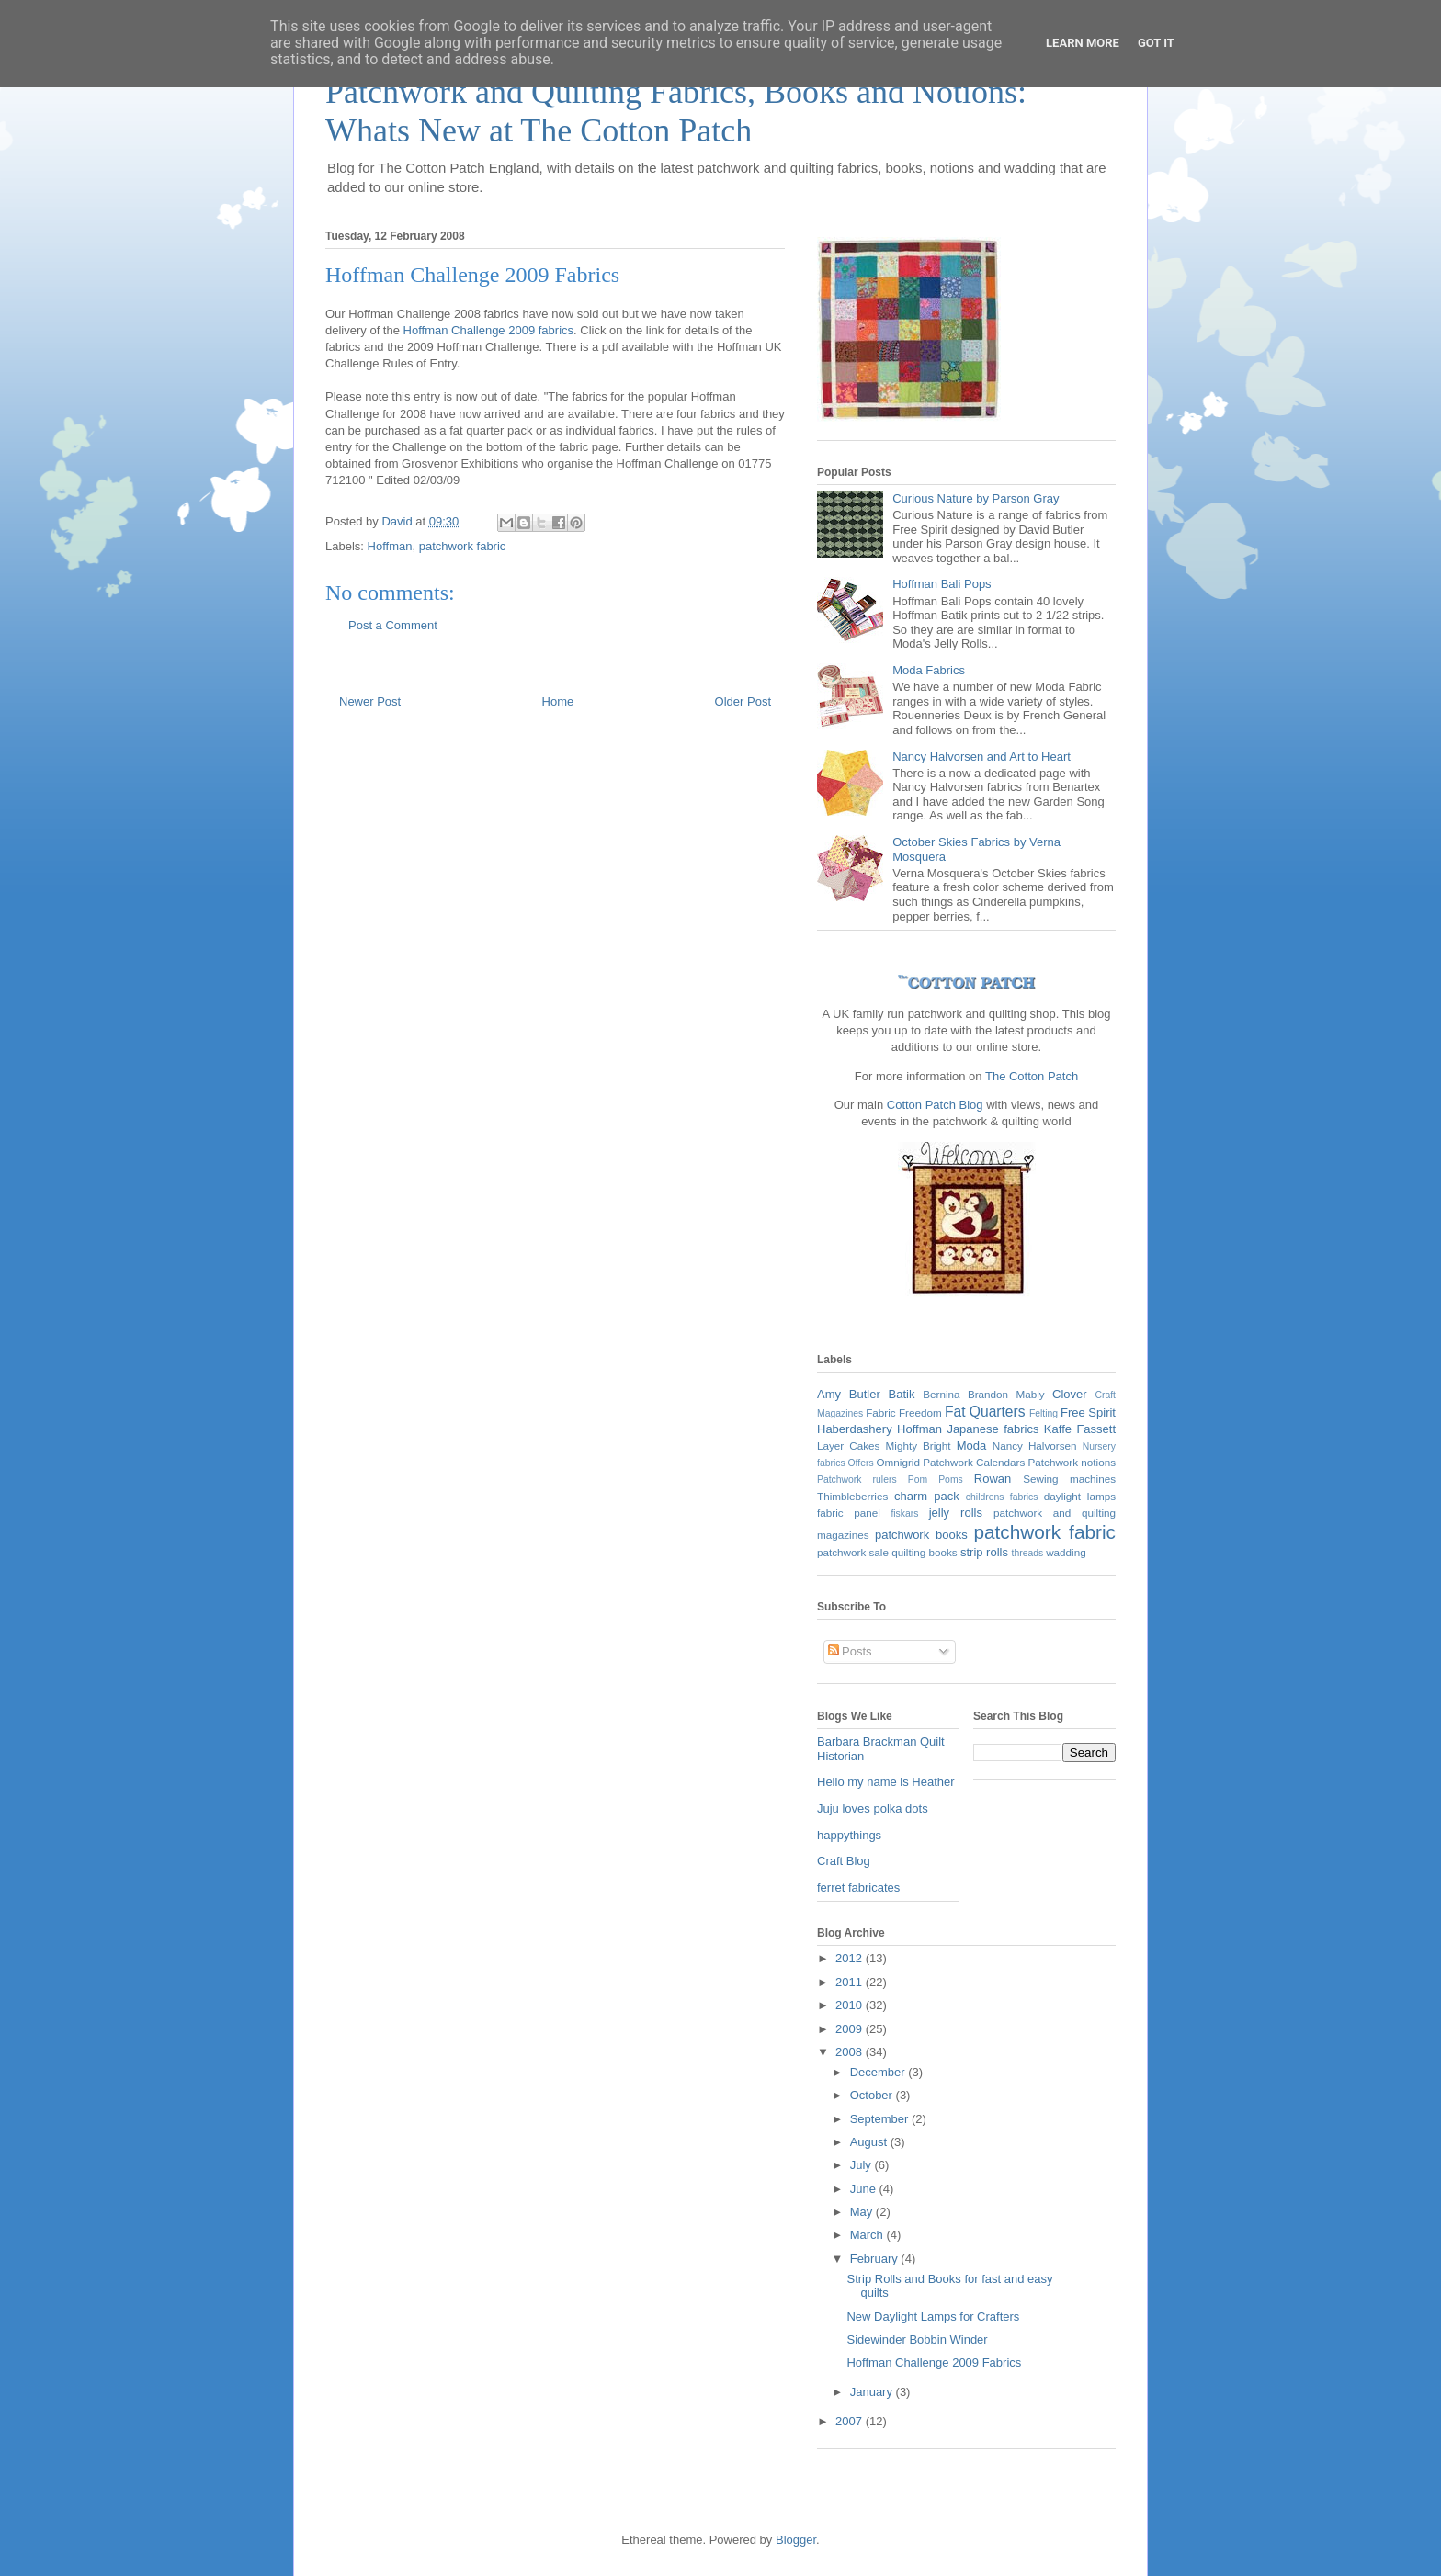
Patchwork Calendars (974, 1462)
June (864, 2189)
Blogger (796, 2540)
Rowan (992, 1479)
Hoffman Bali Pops (941, 584)
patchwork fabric (462, 546)
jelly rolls (955, 1513)
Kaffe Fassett (1080, 1429)
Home (558, 701)
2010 (850, 2005)
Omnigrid (898, 1462)
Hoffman (390, 546)
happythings (849, 1835)
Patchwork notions (1072, 1462)
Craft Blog (843, 1861)
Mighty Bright (918, 1446)
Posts (850, 1651)
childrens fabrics (1002, 1497)
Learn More (1082, 43)
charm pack (926, 1496)
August (870, 2142)
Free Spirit (1088, 1412)
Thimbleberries (852, 1496)
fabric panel (848, 1513)
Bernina (941, 1394)
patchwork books (921, 1535)
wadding (1066, 1552)
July (862, 2165)
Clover (1069, 1394)
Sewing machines (1069, 1479)
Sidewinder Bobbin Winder (916, 2339)
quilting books (924, 1552)
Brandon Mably (1006, 1394)
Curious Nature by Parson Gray (975, 498)
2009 (850, 2029)
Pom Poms (935, 1479)
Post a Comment (392, 625)
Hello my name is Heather (886, 1782)
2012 (850, 1958)
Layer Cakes (848, 1446)
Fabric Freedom (904, 1412)
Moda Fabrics (928, 670)
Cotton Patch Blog (936, 1105)
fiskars (904, 1513)
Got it (1156, 43)
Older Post (743, 701)
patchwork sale (853, 1552)
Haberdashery (854, 1429)
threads (1028, 1553)
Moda (972, 1445)
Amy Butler (848, 1394)
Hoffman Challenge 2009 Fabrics (933, 2362)
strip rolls (984, 1552)
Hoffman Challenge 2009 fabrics (488, 330)
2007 (850, 2421)
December (879, 2072)
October (873, 2095)
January (873, 2392)
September (881, 2119)
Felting (1043, 1413)
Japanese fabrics (992, 1429)
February (876, 2258)
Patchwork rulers (857, 1479)
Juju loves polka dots (872, 1808)
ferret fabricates (858, 1887)
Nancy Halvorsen (1035, 1446)
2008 (850, 2052)
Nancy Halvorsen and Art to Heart (981, 756)
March (868, 2235)
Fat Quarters (985, 1411)
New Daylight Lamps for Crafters (932, 2316)
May (863, 2212)
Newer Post (370, 701)
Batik (902, 1394)
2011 (850, 1982)
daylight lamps (1080, 1496)
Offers (861, 1463)
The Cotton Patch (1031, 1076)
